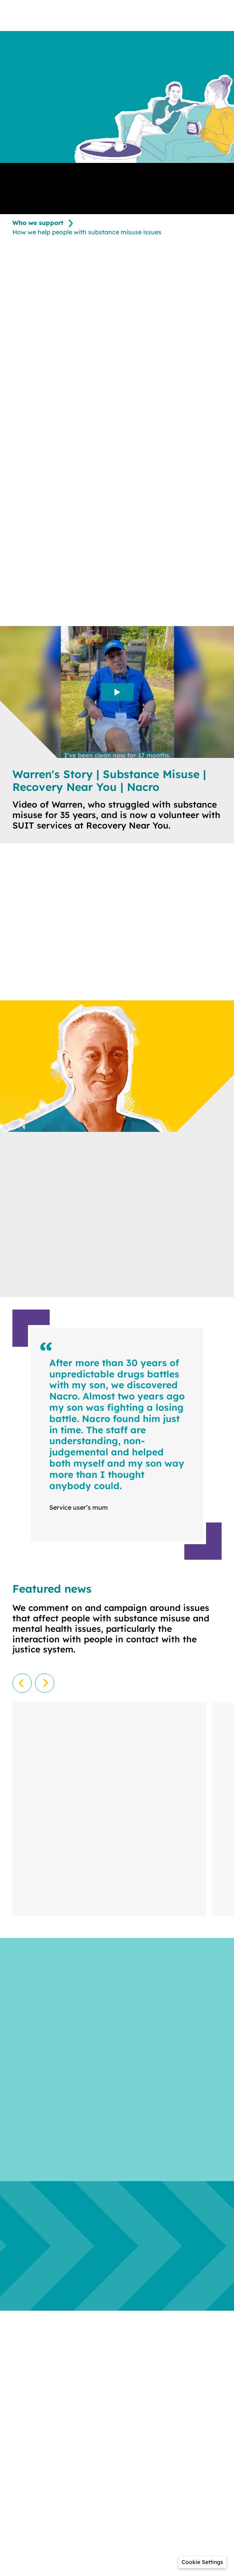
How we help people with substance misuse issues (86, 232)
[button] (202, 2562)
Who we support (37, 223)
